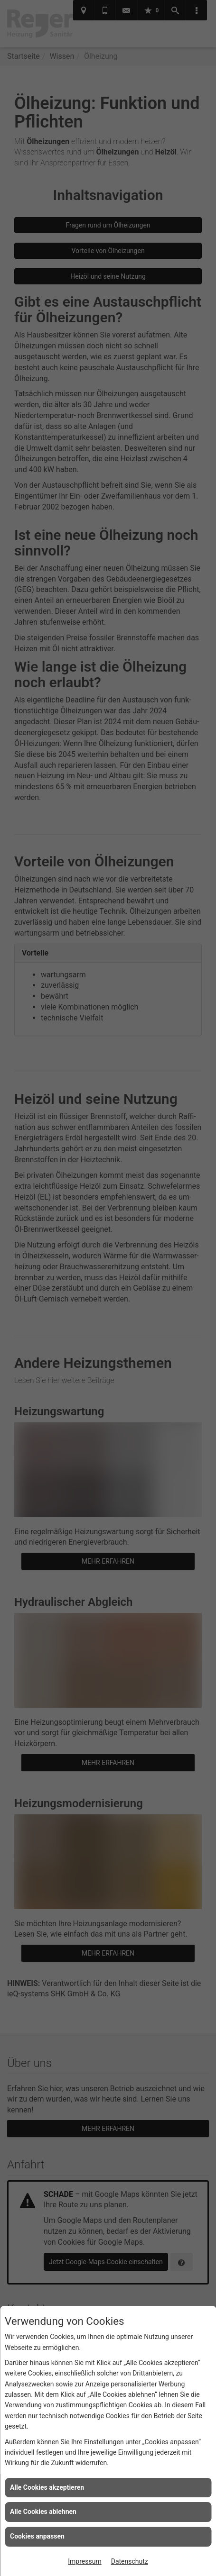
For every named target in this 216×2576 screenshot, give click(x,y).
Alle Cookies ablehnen (43, 2511)
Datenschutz (129, 2561)
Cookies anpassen (37, 2536)
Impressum (84, 2561)
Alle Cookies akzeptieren (47, 2487)
